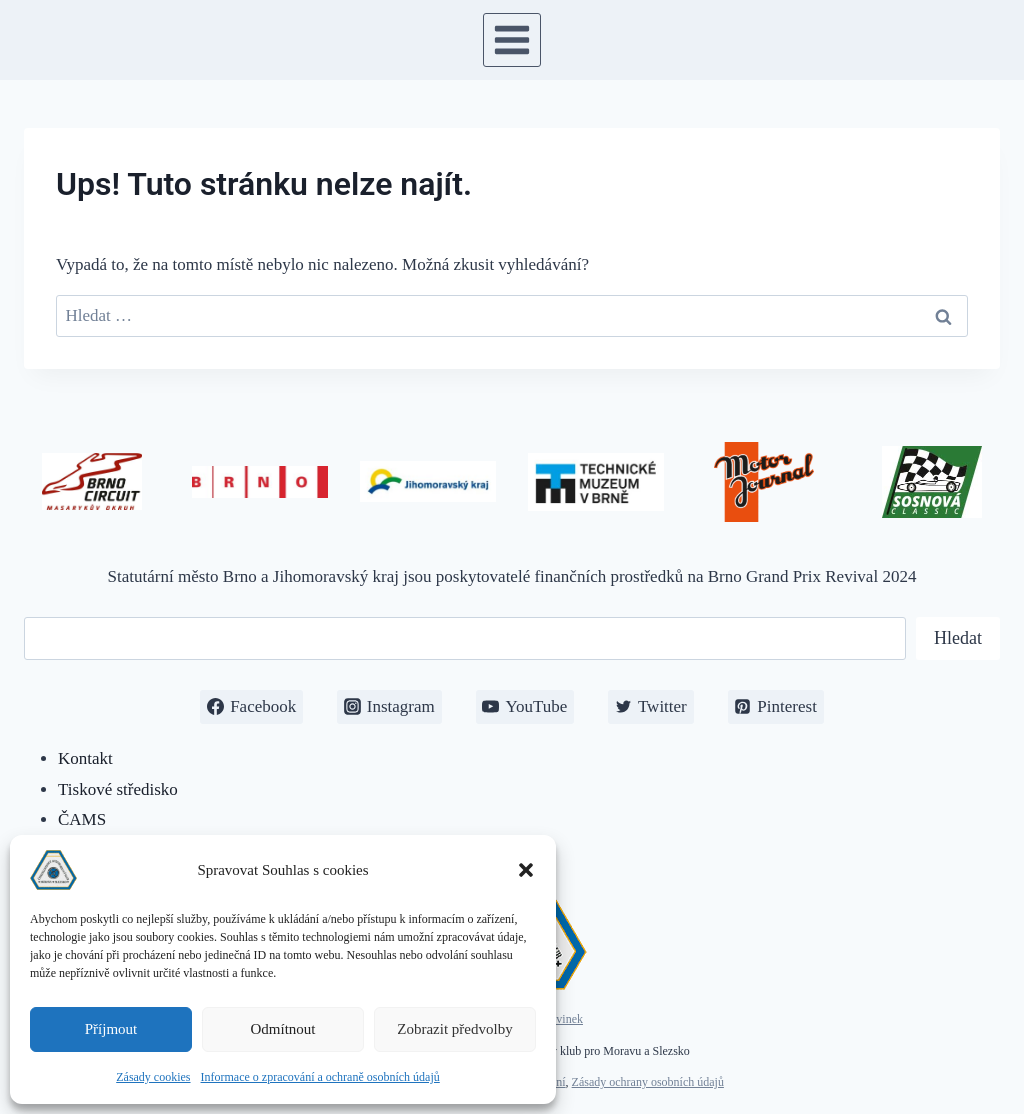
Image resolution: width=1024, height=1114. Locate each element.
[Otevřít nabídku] (512, 39)
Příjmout (111, 1029)
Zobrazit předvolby (454, 1029)
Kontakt (85, 758)
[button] (526, 870)
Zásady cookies (153, 1077)
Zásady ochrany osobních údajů (648, 1082)
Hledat (958, 638)
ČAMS (82, 819)
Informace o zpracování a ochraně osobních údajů (320, 1077)
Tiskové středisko (118, 789)
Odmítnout (282, 1029)
